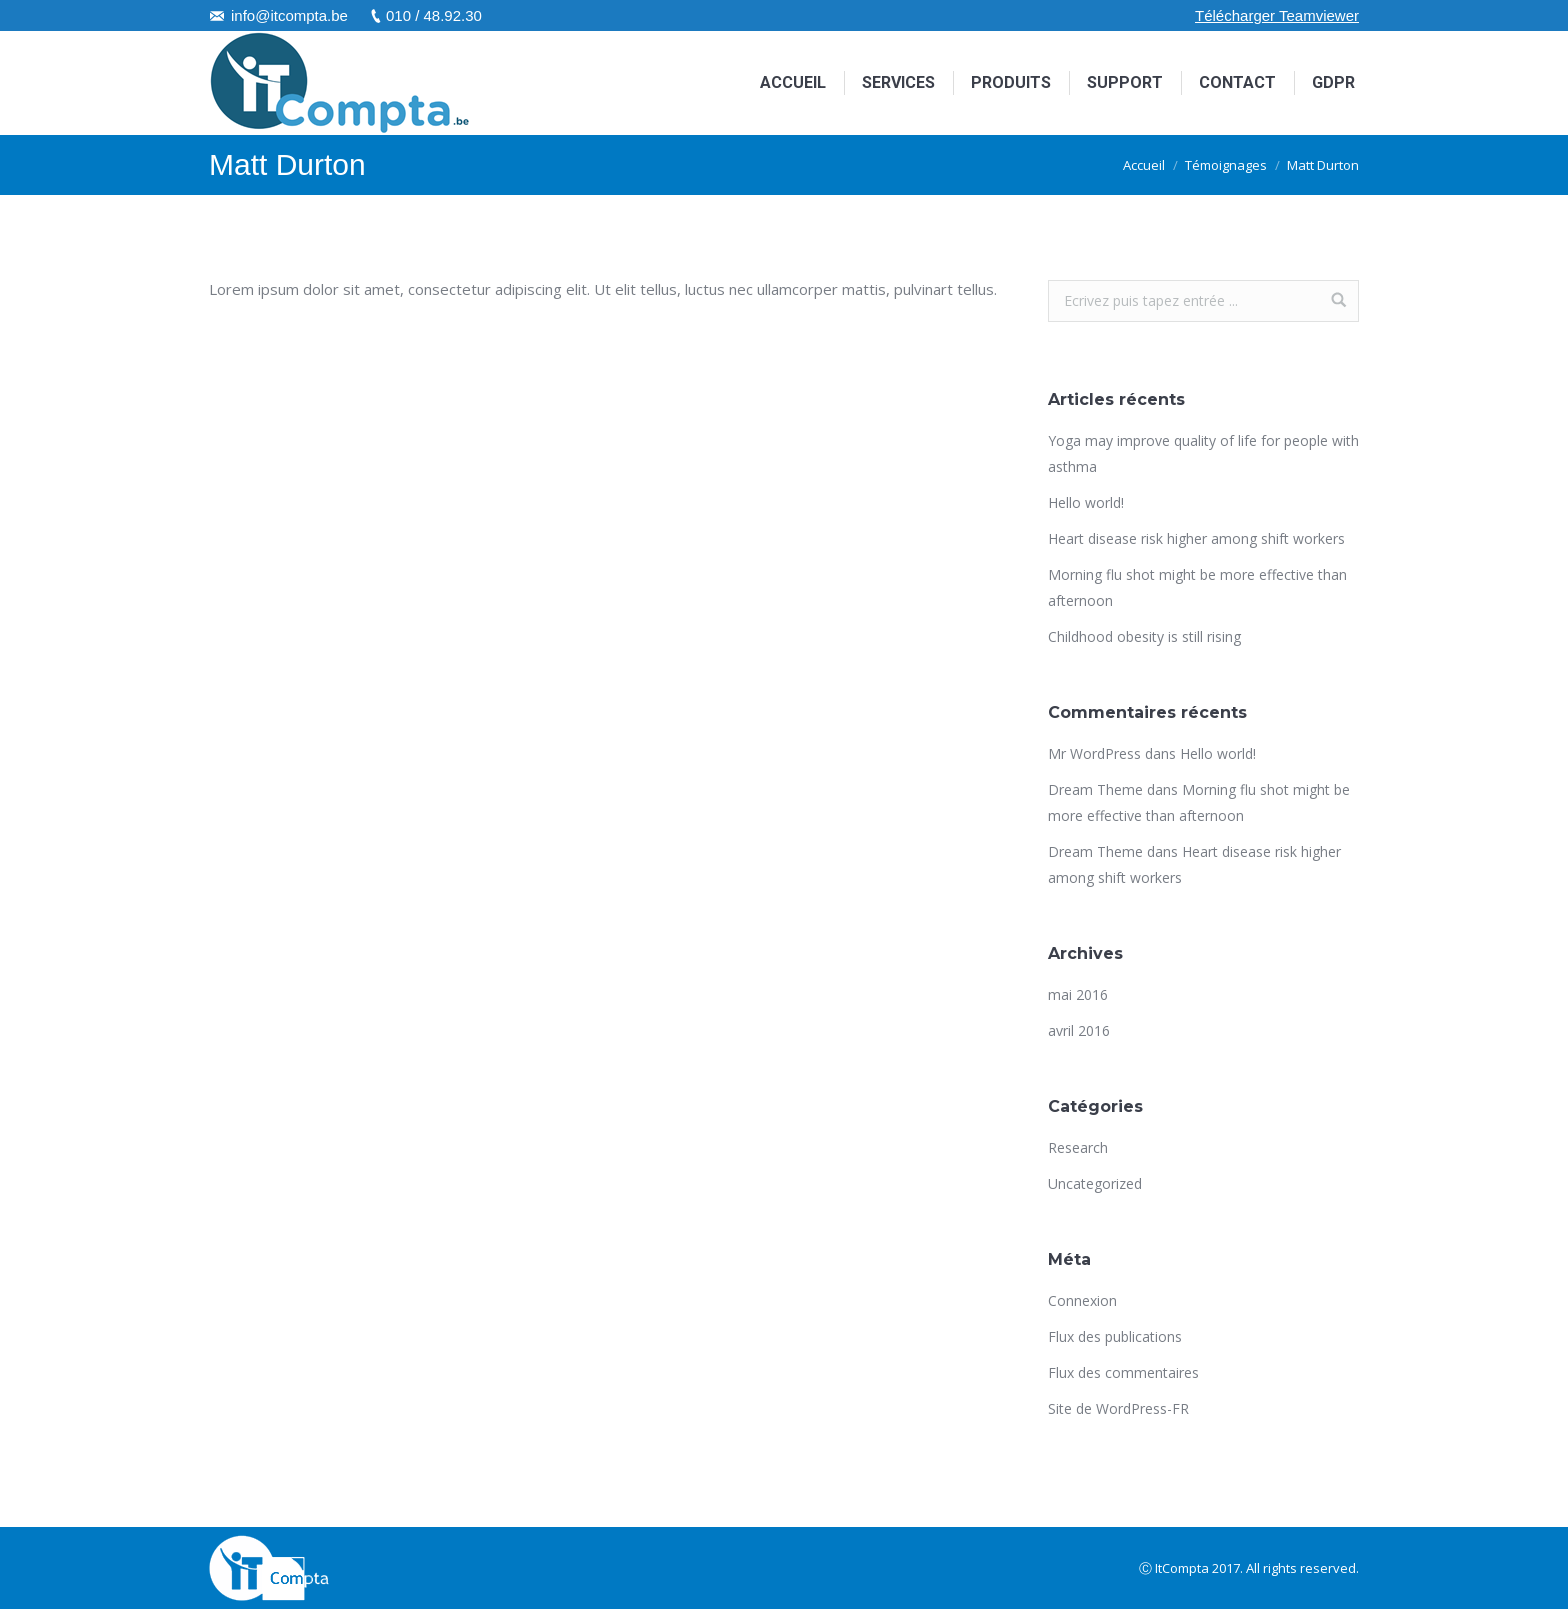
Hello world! (1086, 502)
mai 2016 (1078, 994)
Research (1078, 1147)
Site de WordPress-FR (1118, 1408)
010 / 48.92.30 (434, 15)
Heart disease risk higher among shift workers (1196, 538)
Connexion (1082, 1300)
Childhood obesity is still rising (1144, 636)
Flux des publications (1115, 1336)
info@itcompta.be (289, 15)
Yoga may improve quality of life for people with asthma (1203, 453)
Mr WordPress (1094, 753)
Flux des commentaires (1123, 1372)
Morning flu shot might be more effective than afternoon (1197, 587)
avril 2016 (1079, 1030)
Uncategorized (1095, 1183)
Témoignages (1226, 165)
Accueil (1144, 165)
